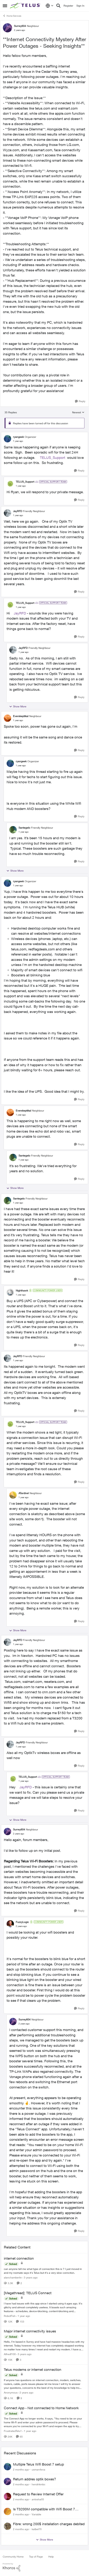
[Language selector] (49, 5)
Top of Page (36, 2556)
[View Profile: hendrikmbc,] (7, 2481)
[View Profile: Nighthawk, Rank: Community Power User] (10, 1292)
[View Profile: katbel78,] (7, 2526)
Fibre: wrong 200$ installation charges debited (49, 2524)
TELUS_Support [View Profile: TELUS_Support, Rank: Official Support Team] (25, 481)
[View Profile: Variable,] (7, 2511)
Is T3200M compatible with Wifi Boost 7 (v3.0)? (44, 2509)
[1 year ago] (23, 2316)
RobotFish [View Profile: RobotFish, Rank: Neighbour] (10, 2315)
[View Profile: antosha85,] (7, 2496)
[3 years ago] (30, 2277)
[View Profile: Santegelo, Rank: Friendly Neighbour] (13, 829)
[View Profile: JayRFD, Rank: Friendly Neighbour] (7, 513)
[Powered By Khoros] (44, 2567)
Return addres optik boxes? (34, 2479)
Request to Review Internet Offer (38, 2494)
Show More (17, 706)
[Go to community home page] (25, 6)
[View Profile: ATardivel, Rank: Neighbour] (13, 1495)
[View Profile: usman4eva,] (7, 2466)
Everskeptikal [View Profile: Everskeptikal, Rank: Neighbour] (20, 716)
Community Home (13, 2556)
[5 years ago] (23, 2354)
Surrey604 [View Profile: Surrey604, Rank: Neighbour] (20, 25)
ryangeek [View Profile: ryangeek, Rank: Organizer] (18, 436)
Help (51, 2556)
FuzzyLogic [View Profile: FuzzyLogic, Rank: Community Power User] (22, 1921)
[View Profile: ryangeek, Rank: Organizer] (7, 438)
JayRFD (20, 613)
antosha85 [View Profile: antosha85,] (38, 2499)
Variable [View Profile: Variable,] (36, 2514)
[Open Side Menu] (5, 5)
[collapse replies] (44, 434)
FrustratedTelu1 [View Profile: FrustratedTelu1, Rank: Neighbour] (13, 2430)
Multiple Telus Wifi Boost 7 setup (38, 2464)
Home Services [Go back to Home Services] (12, 15)
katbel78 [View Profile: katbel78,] (37, 2529)
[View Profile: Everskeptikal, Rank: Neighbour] (7, 718)
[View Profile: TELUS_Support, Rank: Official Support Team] (10, 483)
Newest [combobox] (78, 412)
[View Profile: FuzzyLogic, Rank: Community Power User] (10, 1924)
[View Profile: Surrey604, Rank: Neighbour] (7, 27)
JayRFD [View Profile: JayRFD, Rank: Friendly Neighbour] (17, 511)
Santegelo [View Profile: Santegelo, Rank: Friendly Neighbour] (24, 827)
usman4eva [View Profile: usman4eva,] (38, 2469)
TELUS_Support (52, 458)
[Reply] (80, 401)
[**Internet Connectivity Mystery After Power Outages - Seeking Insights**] (18, 441)
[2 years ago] (25, 2392)
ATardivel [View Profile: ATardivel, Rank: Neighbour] (23, 1493)
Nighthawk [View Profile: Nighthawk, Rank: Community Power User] (22, 1290)
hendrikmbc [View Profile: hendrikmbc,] (38, 2484)
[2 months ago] (21, 2469)
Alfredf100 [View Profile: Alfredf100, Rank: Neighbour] (10, 2354)
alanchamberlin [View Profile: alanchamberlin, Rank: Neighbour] (13, 2277)
